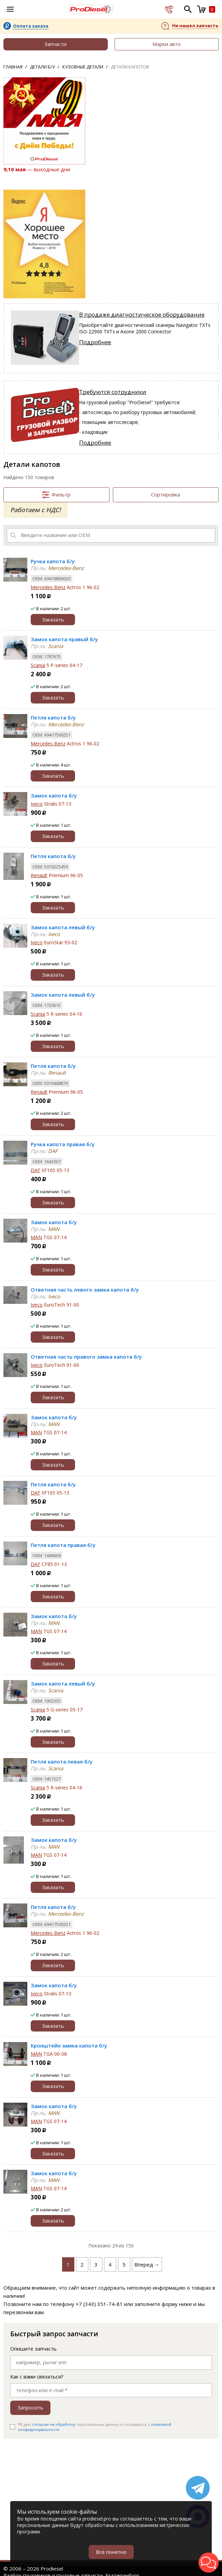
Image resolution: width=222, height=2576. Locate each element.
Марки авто (166, 44)
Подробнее (95, 342)
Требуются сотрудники (112, 392)
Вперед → (147, 2264)
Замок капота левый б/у (63, 927)
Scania (38, 665)
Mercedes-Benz (48, 587)
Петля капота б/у (53, 717)
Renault (39, 875)
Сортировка (165, 494)
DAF (35, 1170)
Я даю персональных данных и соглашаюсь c (94, 2427)
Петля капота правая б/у (63, 1545)
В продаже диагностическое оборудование (142, 314)
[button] (208, 2563)
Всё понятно (111, 2551)
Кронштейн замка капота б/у (69, 2045)
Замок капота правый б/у (64, 639)
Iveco (37, 804)
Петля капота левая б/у (61, 1761)
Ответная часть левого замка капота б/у (85, 1289)
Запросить (30, 2407)
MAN (36, 1237)
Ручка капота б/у (53, 561)
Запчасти (55, 44)
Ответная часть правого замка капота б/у (86, 1356)
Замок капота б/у (54, 795)
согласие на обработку (53, 2424)
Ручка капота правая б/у (62, 1144)
